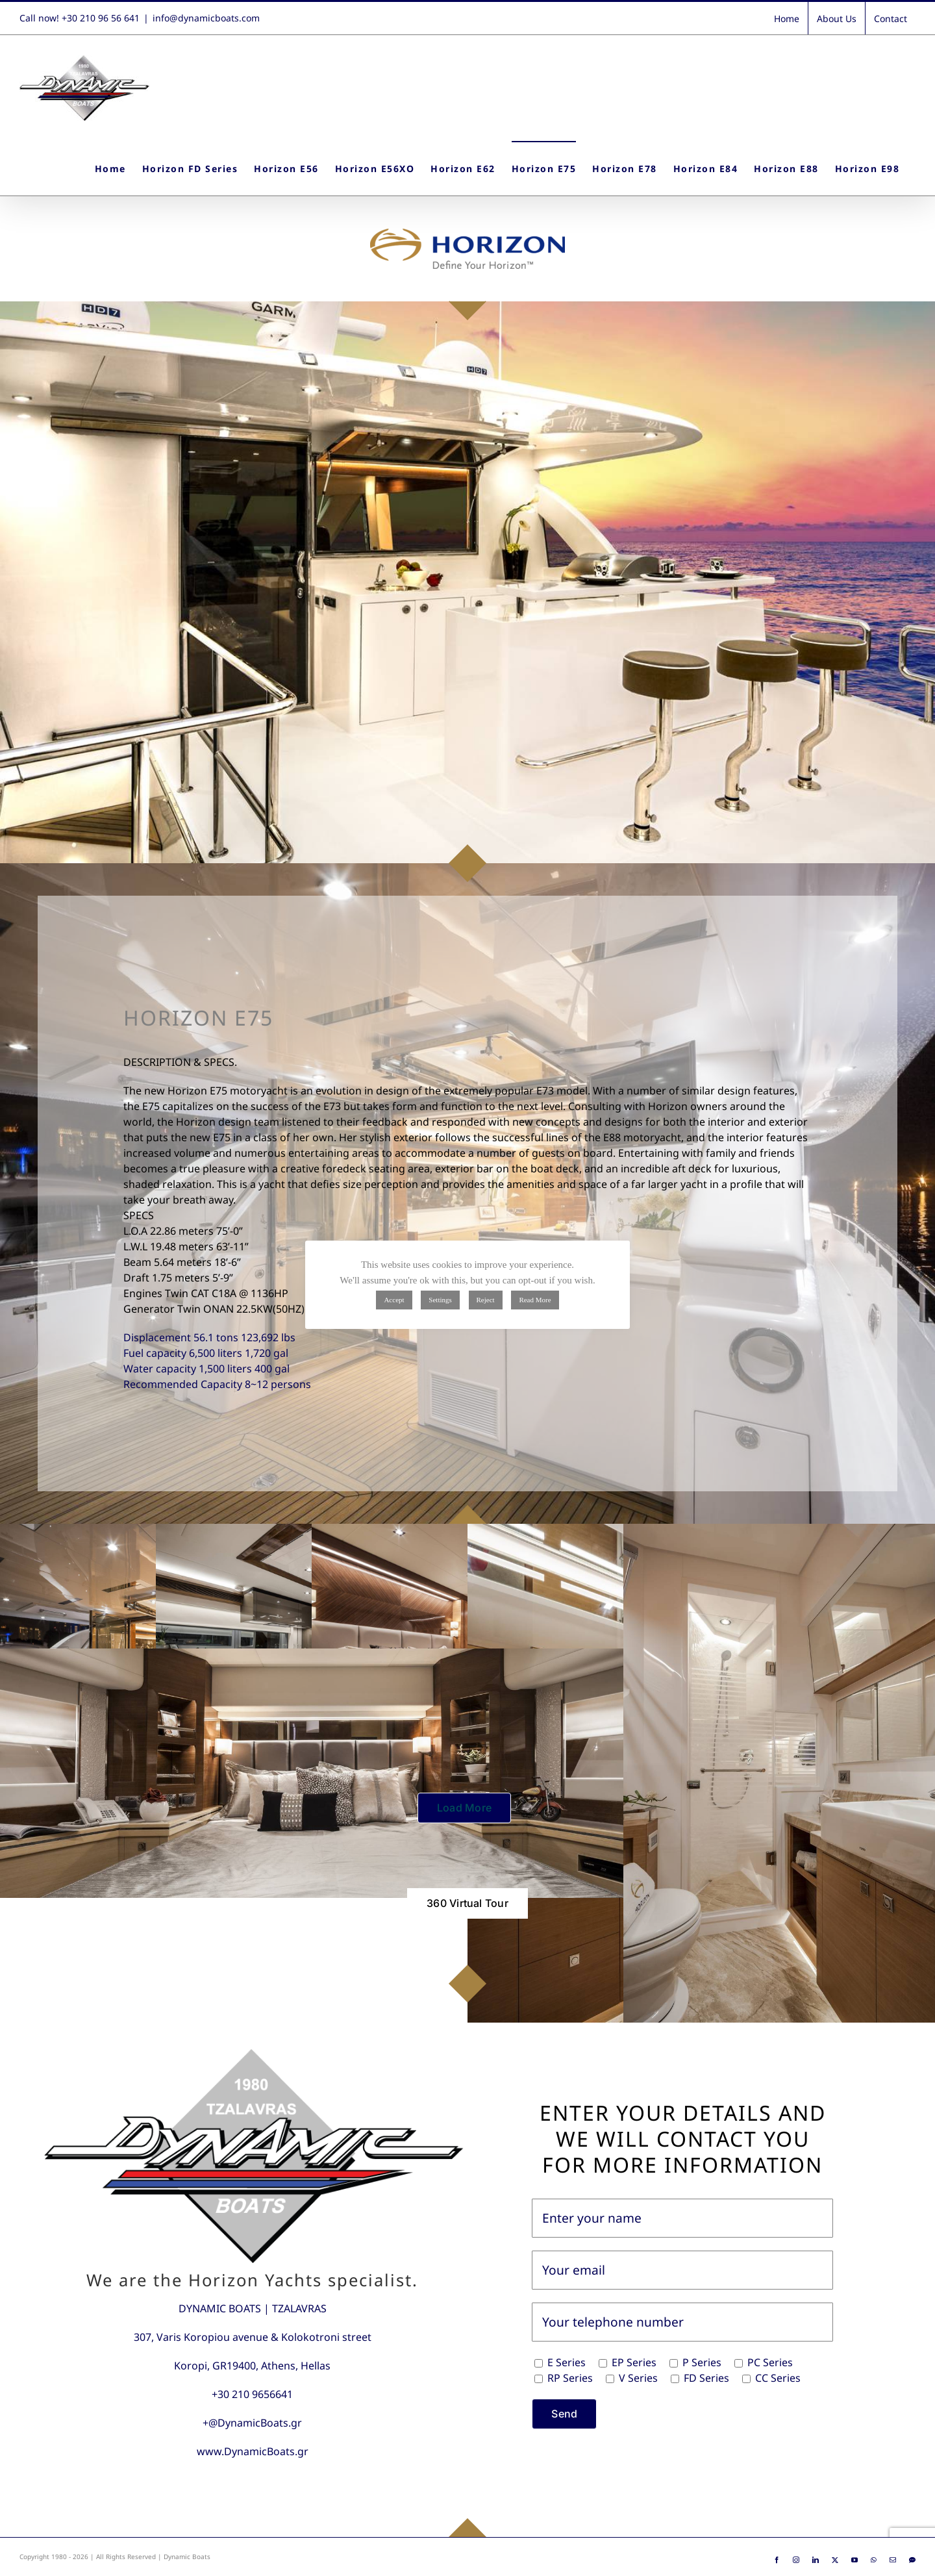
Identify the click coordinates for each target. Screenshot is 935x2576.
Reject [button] (486, 1300)
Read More (535, 1300)
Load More (464, 1807)
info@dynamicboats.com (206, 18)
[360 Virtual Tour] (467, 1903)
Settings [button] (440, 1300)
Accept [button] (394, 1300)
